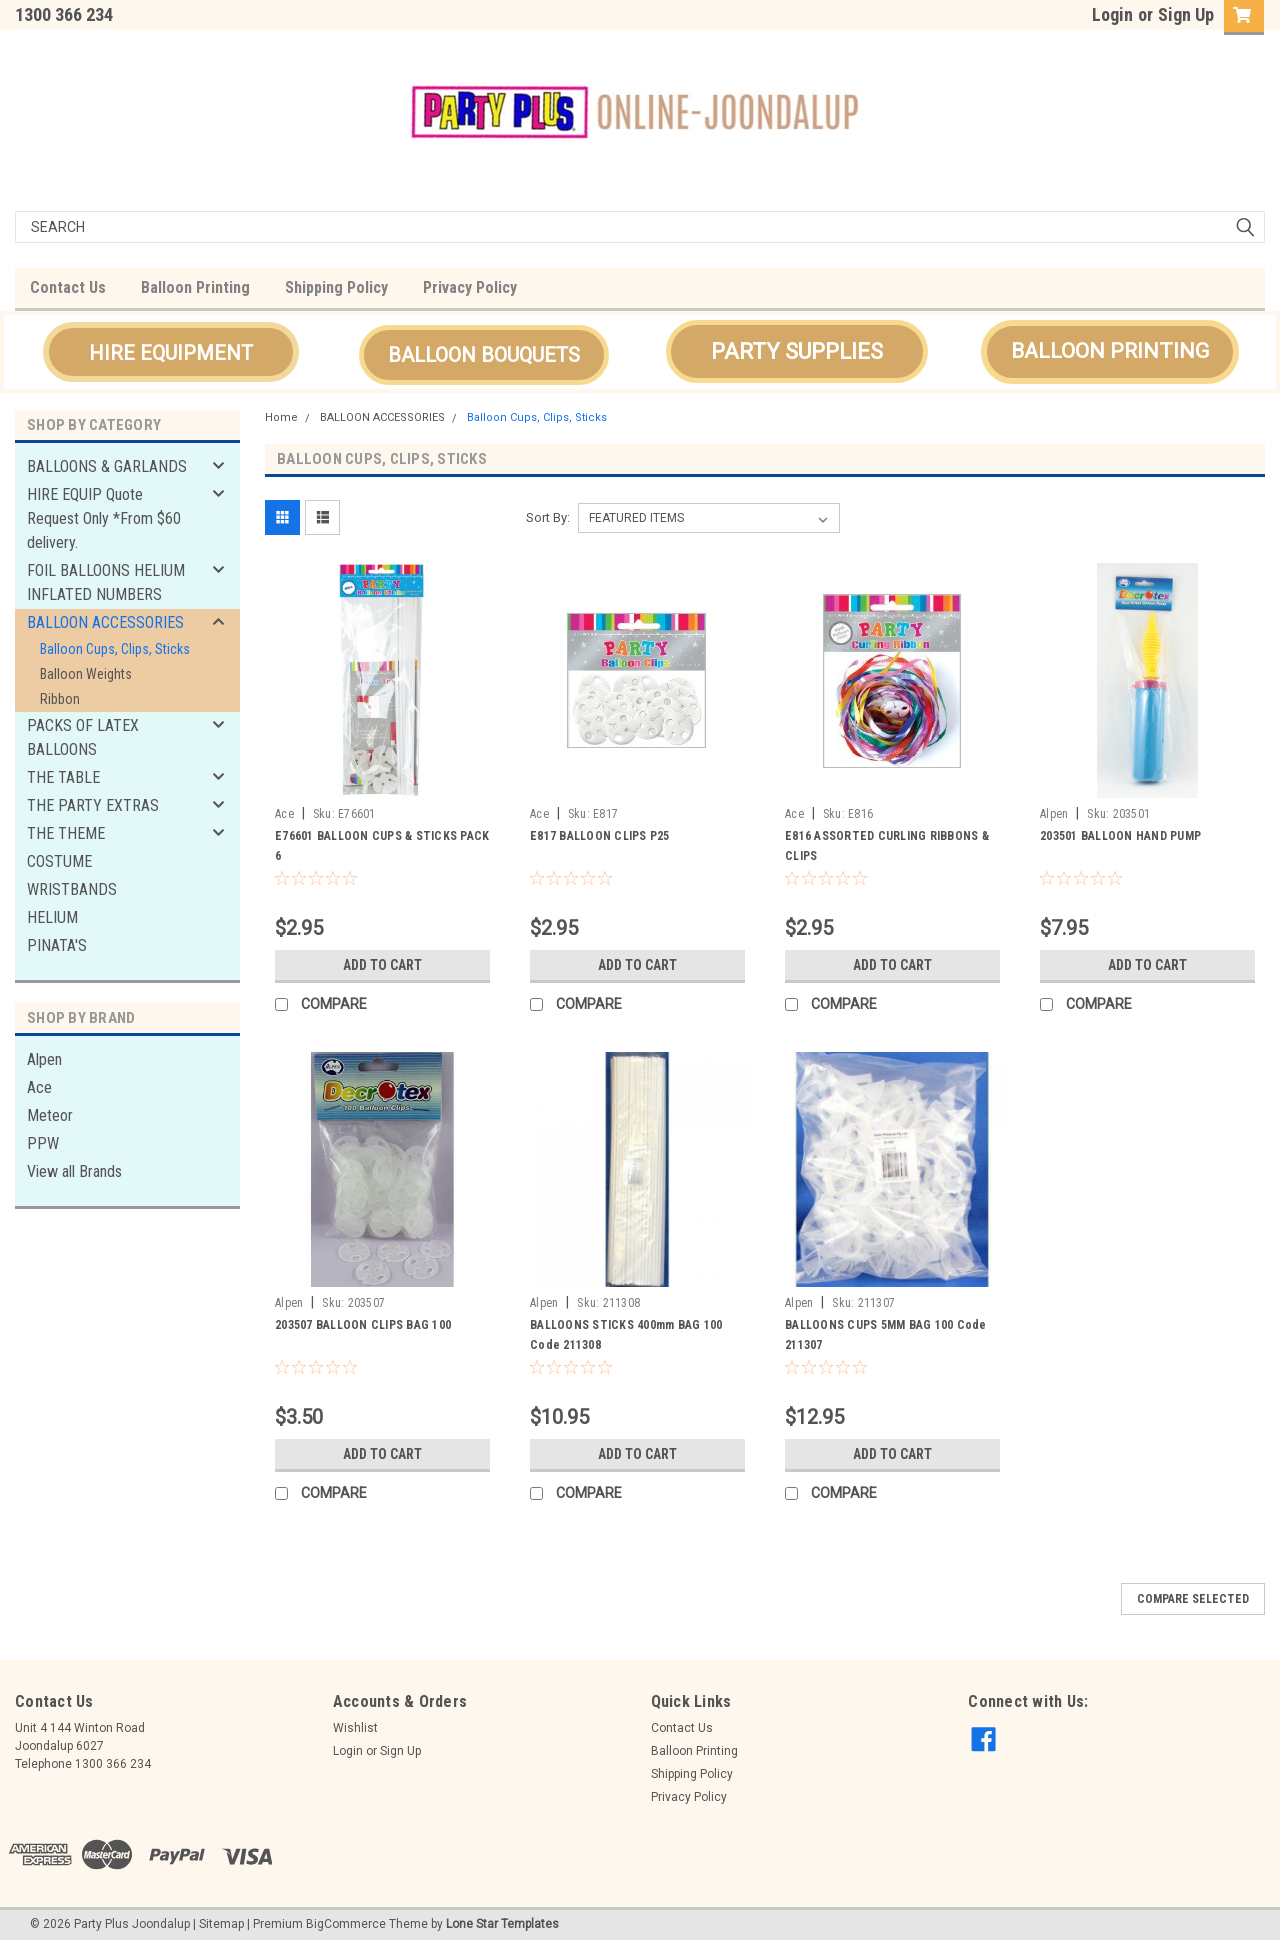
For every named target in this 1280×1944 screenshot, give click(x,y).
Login (1112, 14)
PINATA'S (57, 945)
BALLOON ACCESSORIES (105, 622)
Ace (39, 1087)
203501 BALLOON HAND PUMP (1120, 836)
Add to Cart (382, 965)
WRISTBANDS (72, 889)
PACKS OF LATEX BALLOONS (83, 737)
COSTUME (59, 861)
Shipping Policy (336, 287)
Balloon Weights (86, 674)
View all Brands (74, 1171)
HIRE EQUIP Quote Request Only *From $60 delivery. (104, 518)
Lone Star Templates (502, 1924)
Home (281, 417)
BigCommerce (346, 1924)
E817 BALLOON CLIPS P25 (600, 836)
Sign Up (1186, 14)
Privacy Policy (470, 287)
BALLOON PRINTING (1110, 351)
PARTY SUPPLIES (797, 351)
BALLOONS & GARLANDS (107, 466)
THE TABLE (63, 777)
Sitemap (221, 1924)
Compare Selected (1193, 1599)
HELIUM (52, 917)
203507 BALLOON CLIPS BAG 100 (363, 1325)
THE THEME (66, 833)
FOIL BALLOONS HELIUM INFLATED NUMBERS (106, 582)
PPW (43, 1143)
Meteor (50, 1115)
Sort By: (548, 517)
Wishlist (355, 1728)
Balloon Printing (195, 287)
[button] (171, 352)
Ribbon (60, 699)
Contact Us (68, 287)
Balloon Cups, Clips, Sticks (115, 649)
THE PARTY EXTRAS (93, 805)
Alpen (44, 1059)
